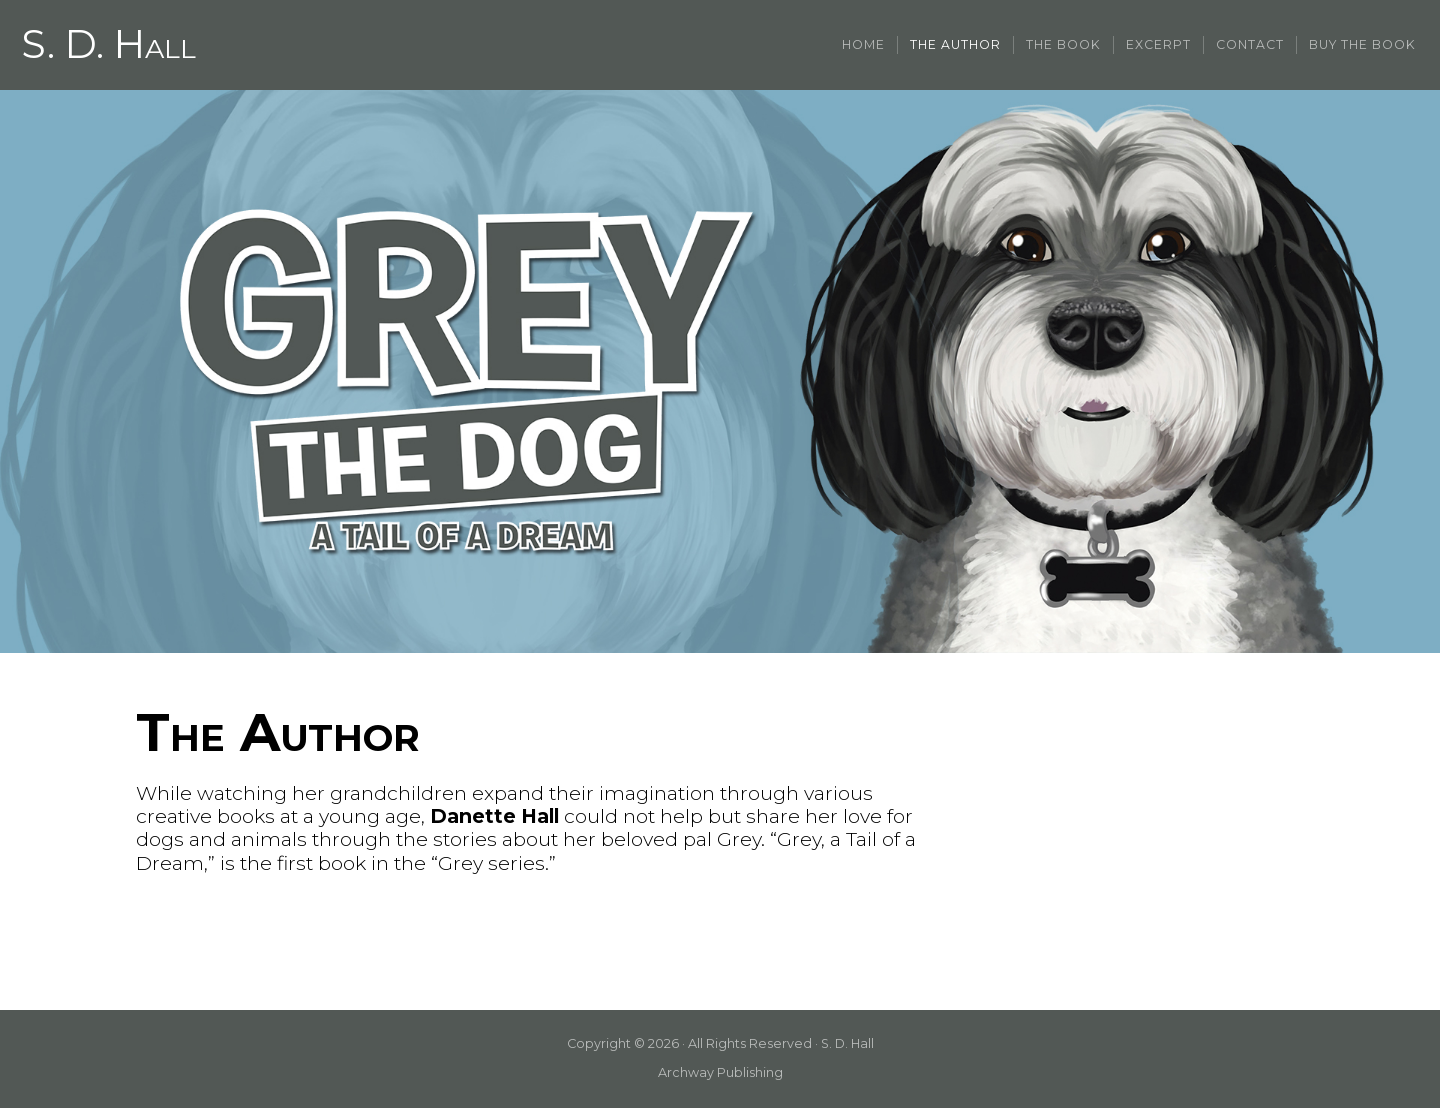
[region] (720, 375)
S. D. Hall (111, 47)
